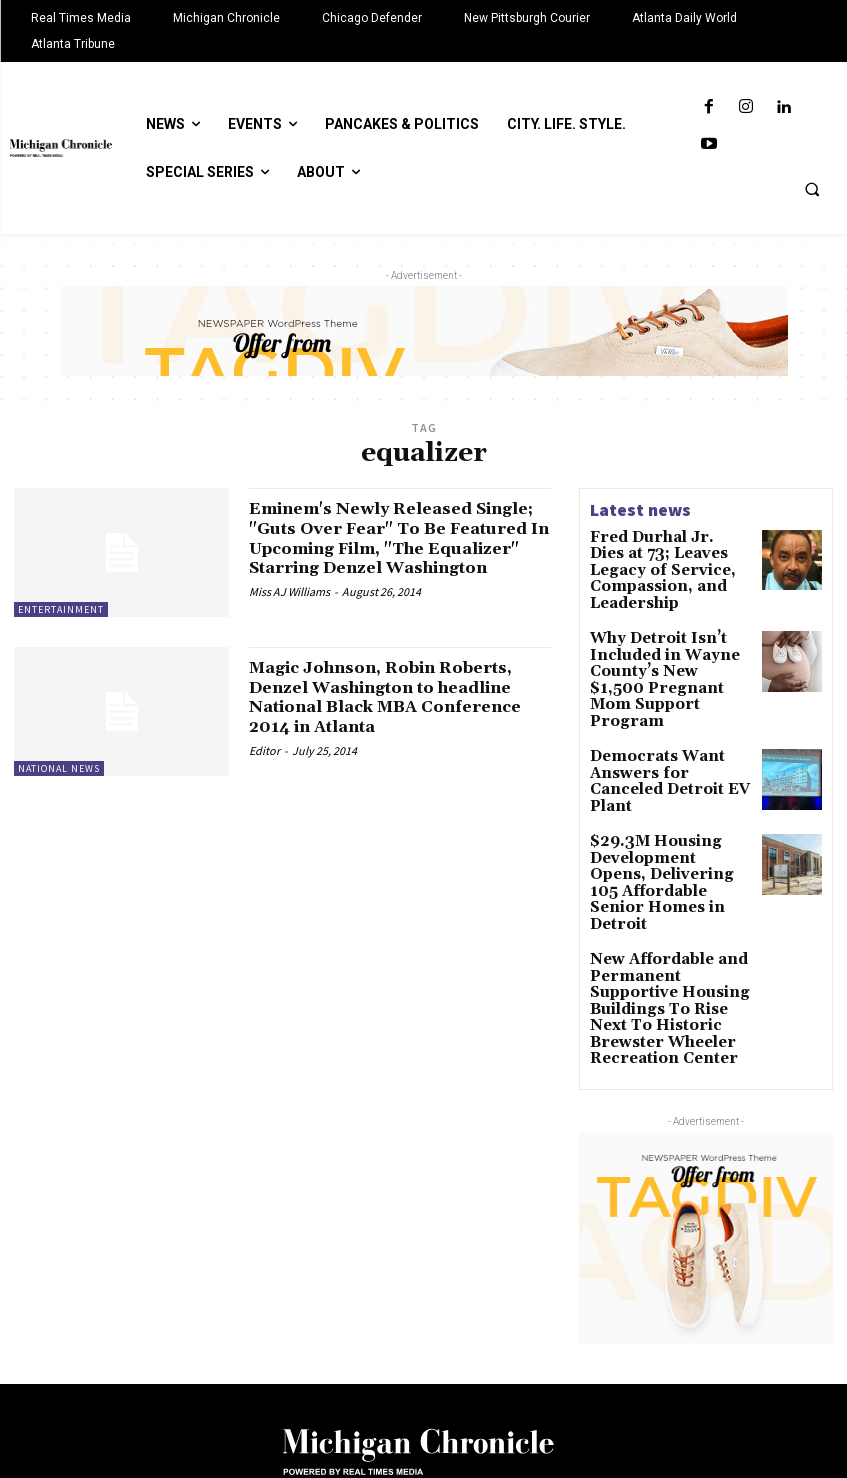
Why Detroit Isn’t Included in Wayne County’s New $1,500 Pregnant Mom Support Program (665, 640)
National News (59, 769)
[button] (812, 189)
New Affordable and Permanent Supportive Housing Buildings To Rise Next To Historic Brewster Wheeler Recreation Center (661, 896)
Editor (264, 751)
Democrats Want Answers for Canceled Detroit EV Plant (659, 713)
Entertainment (61, 609)
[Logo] (423, 1332)
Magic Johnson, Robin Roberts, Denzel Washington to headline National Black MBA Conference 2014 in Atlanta (399, 698)
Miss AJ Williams (289, 611)
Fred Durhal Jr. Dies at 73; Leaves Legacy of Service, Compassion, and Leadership (662, 558)
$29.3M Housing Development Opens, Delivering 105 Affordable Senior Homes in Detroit (656, 803)
